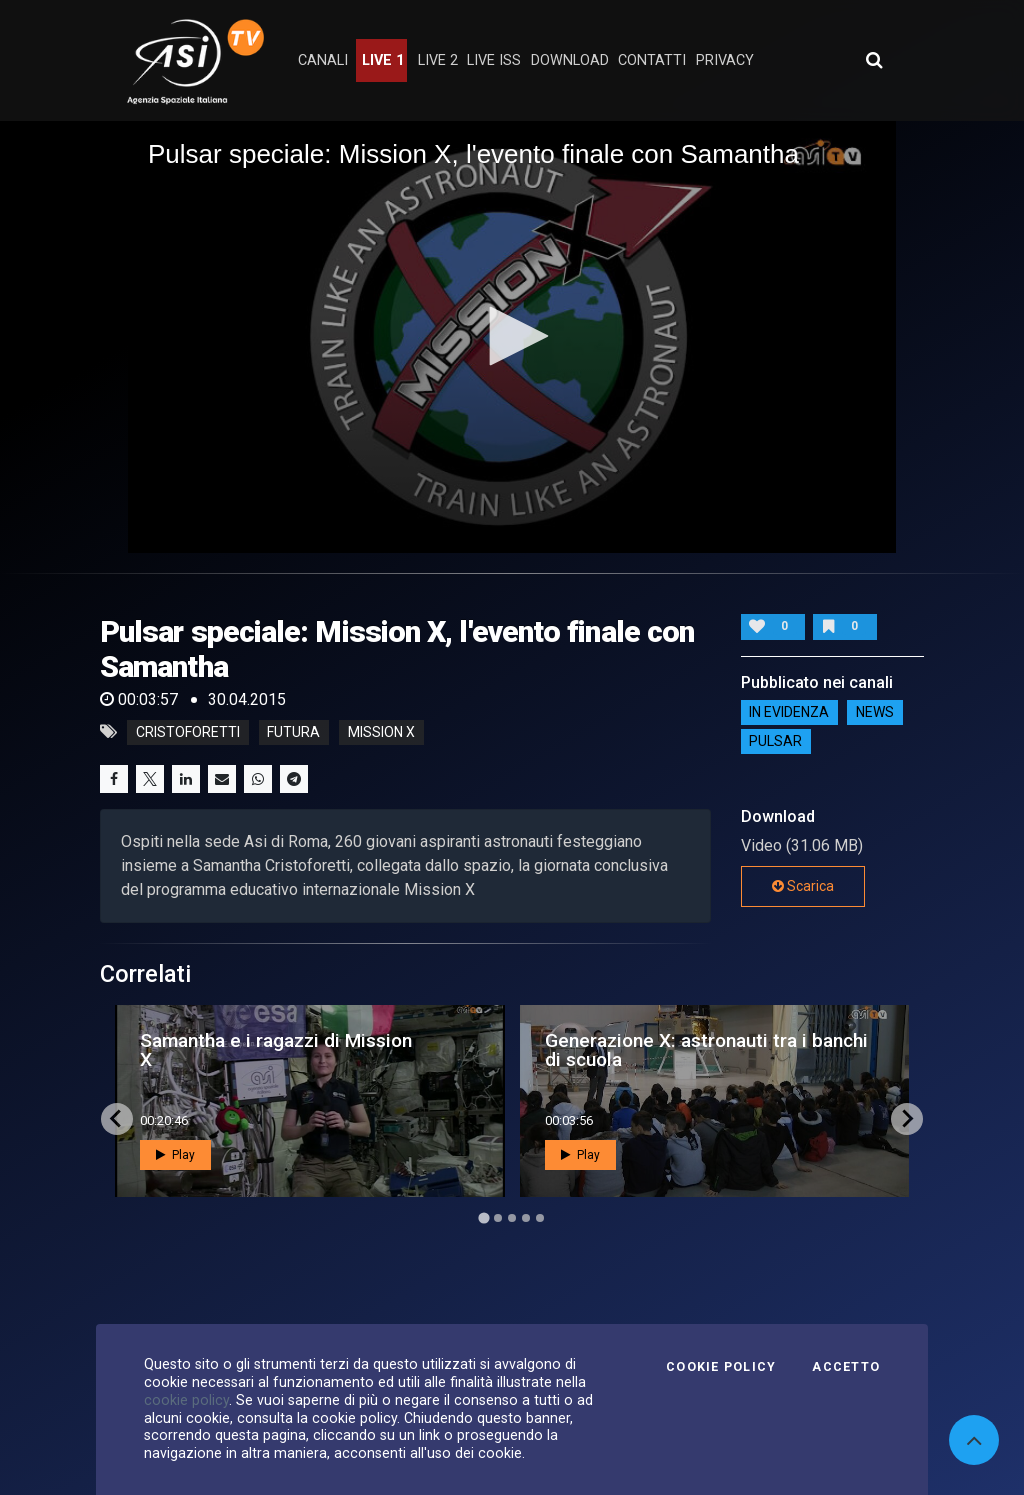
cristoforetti (188, 732)
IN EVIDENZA (789, 713)
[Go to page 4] (526, 1218)
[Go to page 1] (483, 1217)
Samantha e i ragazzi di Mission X (276, 1050)
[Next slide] (907, 1119)
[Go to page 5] (540, 1218)
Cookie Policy (721, 1367)
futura (293, 732)
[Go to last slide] (117, 1119)
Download (570, 60)
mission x (381, 732)
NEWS (875, 713)
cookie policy (186, 1400)
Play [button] (175, 1155)
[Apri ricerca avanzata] (874, 60)
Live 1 (383, 60)
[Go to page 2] (498, 1218)
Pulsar (775, 742)
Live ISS (494, 60)
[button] (512, 336)
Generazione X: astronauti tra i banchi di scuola (706, 1050)
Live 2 (438, 60)
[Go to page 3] (512, 1218)
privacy (725, 60)
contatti (652, 60)
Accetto (846, 1367)
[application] (512, 337)
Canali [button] (323, 60)
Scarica (803, 886)
